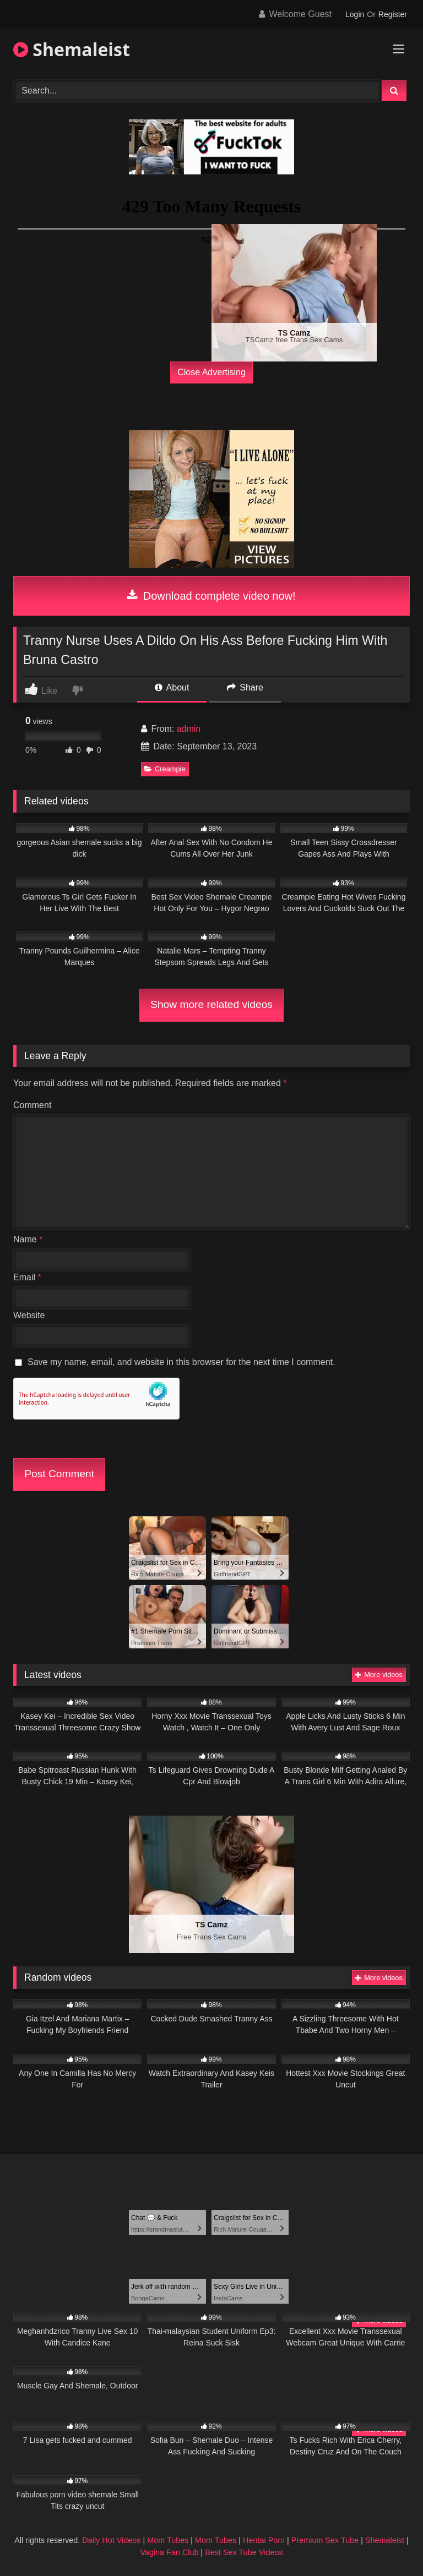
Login (354, 14)
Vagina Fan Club (169, 2552)
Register (392, 14)
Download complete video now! (211, 596)
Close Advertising (211, 372)
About (172, 687)
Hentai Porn (264, 2540)
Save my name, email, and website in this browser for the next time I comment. (181, 1362)
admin (189, 728)
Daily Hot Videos (111, 2540)
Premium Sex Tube (325, 2540)
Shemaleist (71, 49)
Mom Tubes (167, 2540)
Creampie (164, 769)
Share (245, 687)
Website (29, 1315)
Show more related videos (211, 1004)
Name (27, 1239)
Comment (32, 1105)
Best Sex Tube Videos (244, 2552)
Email (27, 1277)
